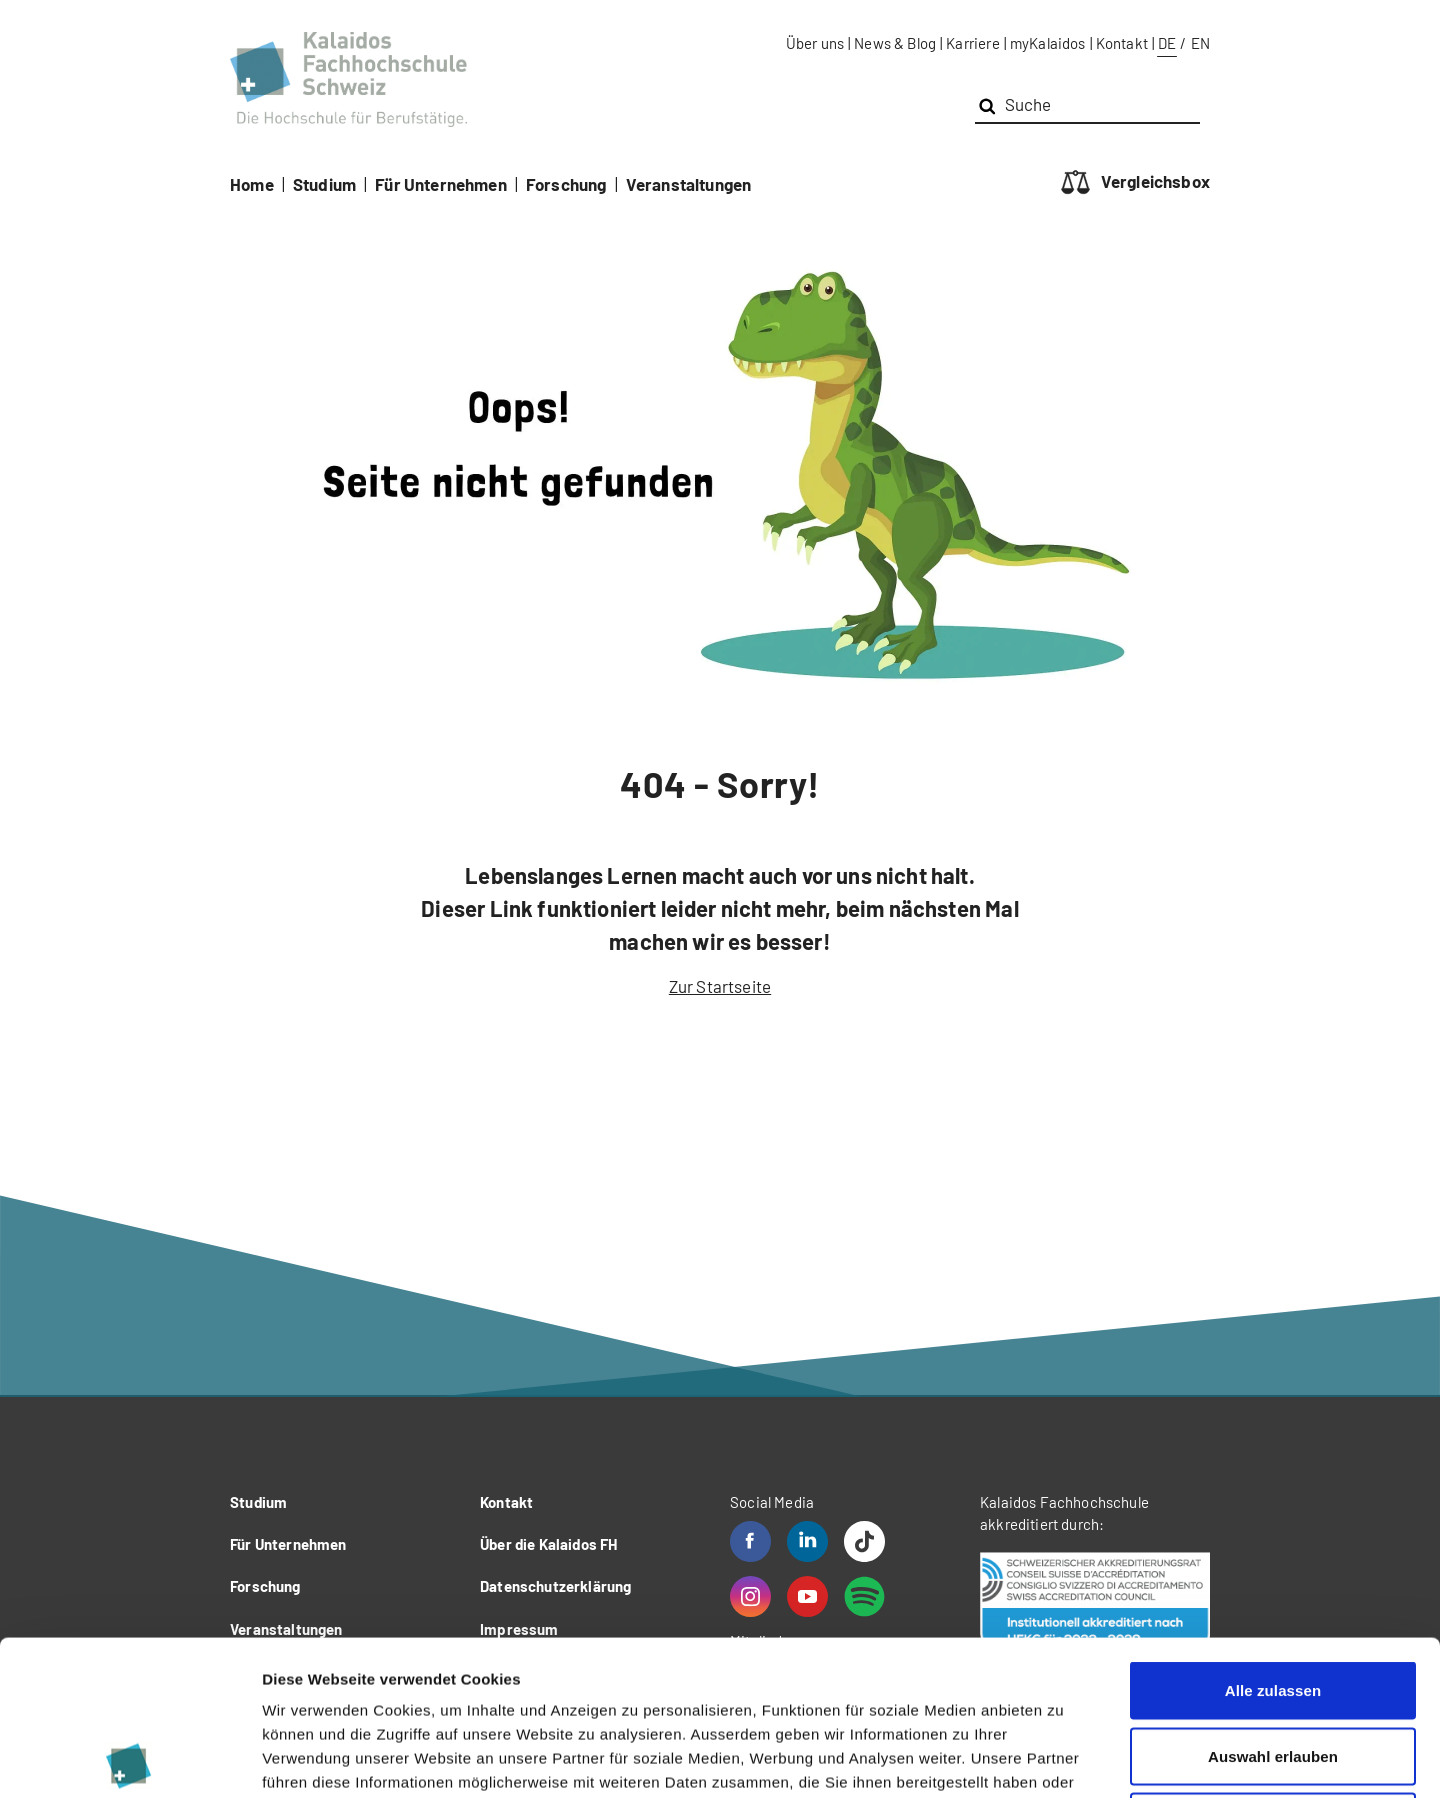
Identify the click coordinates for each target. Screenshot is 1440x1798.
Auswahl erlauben (1273, 1601)
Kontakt (1122, 43)
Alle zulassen (1273, 1535)
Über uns (815, 43)
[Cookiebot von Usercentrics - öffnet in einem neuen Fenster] (129, 1759)
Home (252, 184)
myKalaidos (1048, 43)
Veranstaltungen (689, 184)
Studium (324, 184)
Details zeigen (1063, 1758)
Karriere (972, 43)
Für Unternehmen (441, 184)
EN (1200, 43)
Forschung (566, 184)
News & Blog (895, 43)
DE (1167, 43)
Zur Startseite (720, 986)
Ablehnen (1272, 1666)
